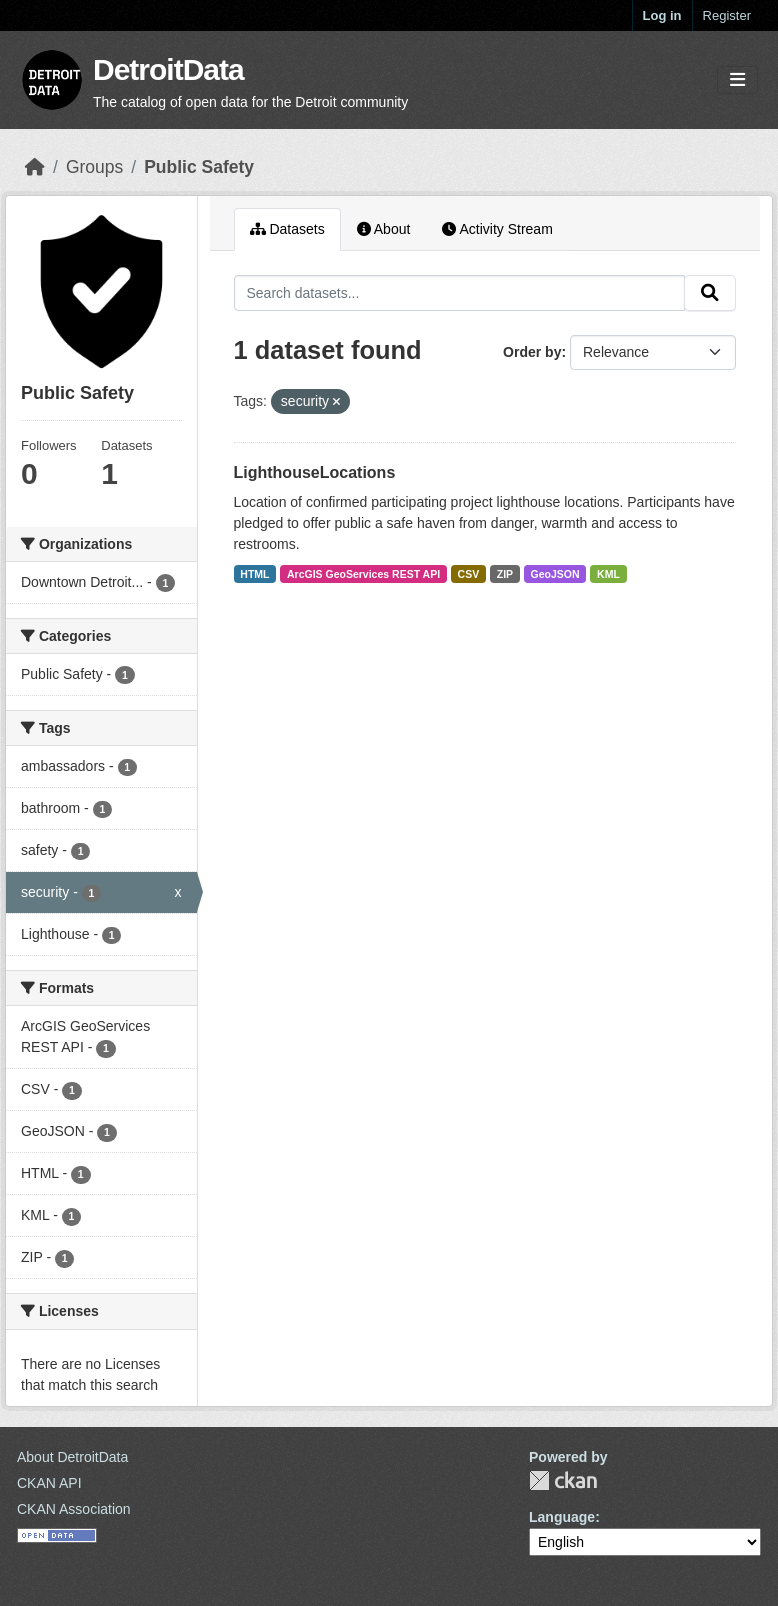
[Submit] (710, 293)
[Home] (35, 167)
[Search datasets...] (460, 293)
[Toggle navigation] (737, 80)
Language (562, 1517)
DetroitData (168, 69)
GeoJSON (555, 574)
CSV (469, 574)
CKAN (563, 1480)
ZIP (505, 574)
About (384, 229)
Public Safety (199, 167)
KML (608, 574)
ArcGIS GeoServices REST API (363, 574)
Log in (662, 15)
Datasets (287, 229)
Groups (94, 167)
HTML (254, 574)
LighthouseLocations (315, 472)
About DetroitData (72, 1457)
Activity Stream (497, 229)
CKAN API (49, 1483)
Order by (532, 352)
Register (727, 15)
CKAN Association (74, 1509)
